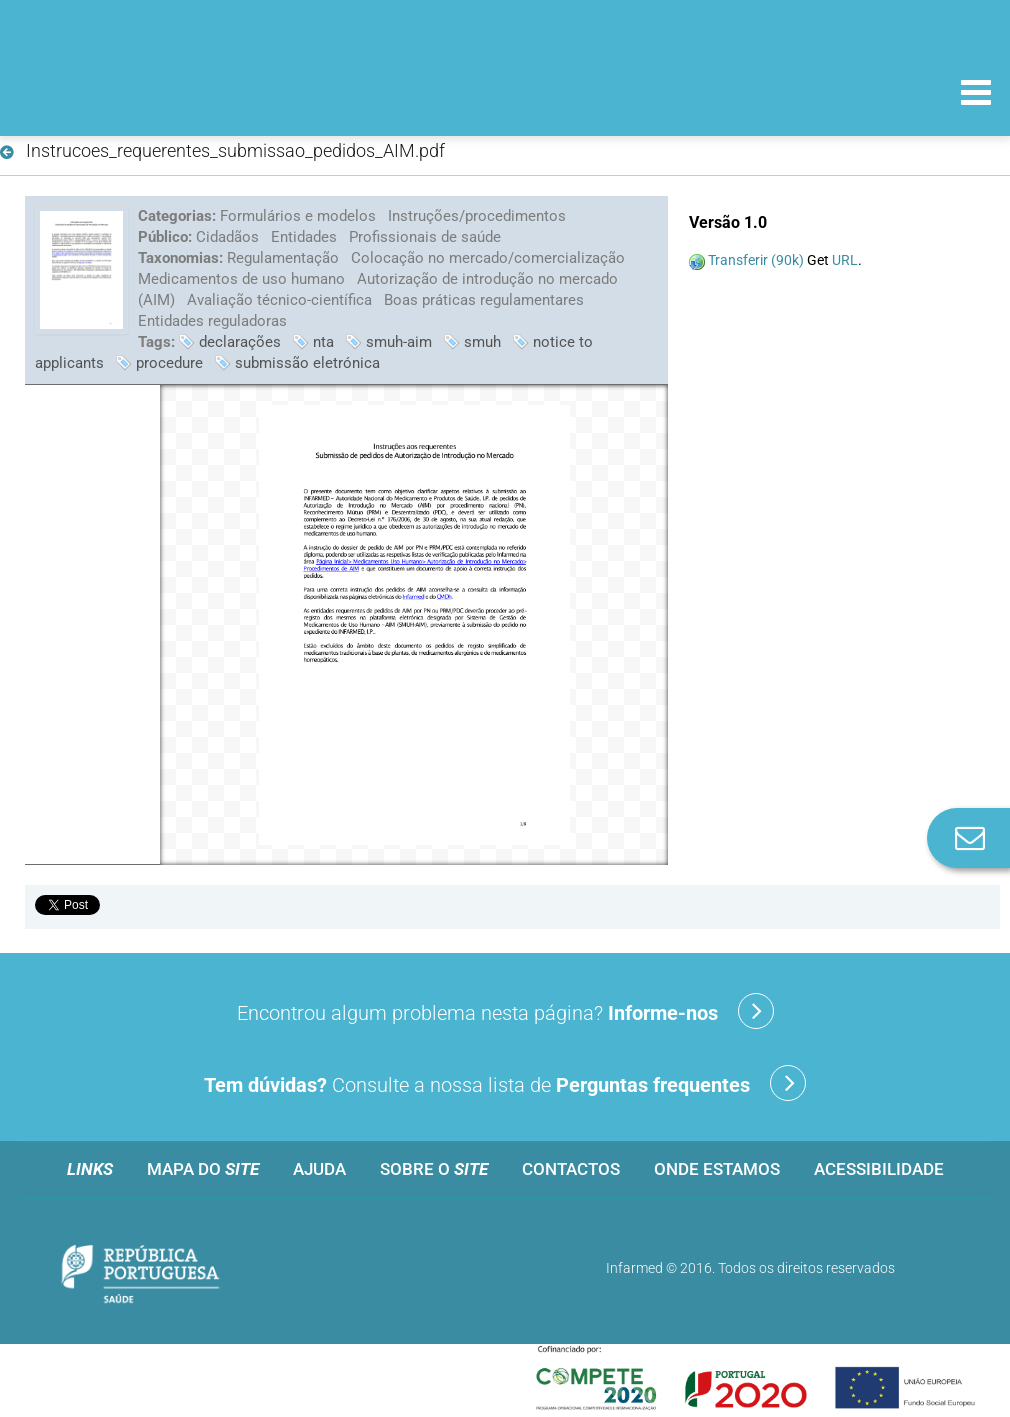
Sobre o (434, 1169)
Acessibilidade (879, 1169)
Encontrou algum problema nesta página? (505, 1011)
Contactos (571, 1169)
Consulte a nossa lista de (505, 1083)
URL (845, 260)
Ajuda (319, 1169)
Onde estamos (717, 1169)
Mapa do (203, 1169)
